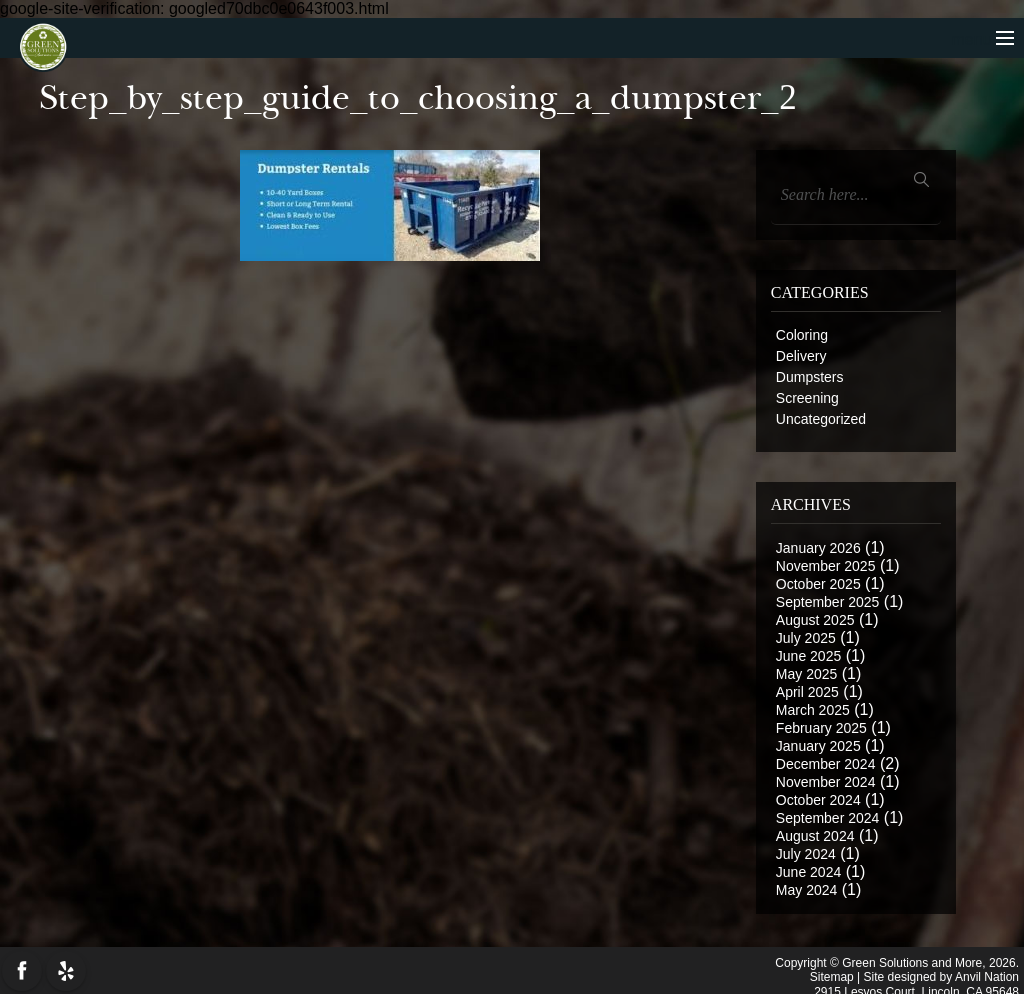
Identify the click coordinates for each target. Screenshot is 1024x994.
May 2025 (806, 674)
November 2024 (826, 782)
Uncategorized (821, 419)
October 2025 (818, 584)
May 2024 (806, 890)
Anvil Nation (987, 974)
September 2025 (828, 602)
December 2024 (826, 764)
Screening (807, 398)
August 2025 (815, 620)
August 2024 (815, 836)
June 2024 (808, 872)
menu (983, 39)
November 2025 (826, 566)
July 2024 (806, 854)
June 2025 (808, 656)
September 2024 (828, 818)
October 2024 (818, 800)
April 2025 (807, 692)
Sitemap (832, 974)
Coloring (802, 335)
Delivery (801, 356)
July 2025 (806, 638)
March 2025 (813, 710)
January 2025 (818, 746)
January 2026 (818, 548)
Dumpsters (810, 377)
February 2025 (821, 728)
